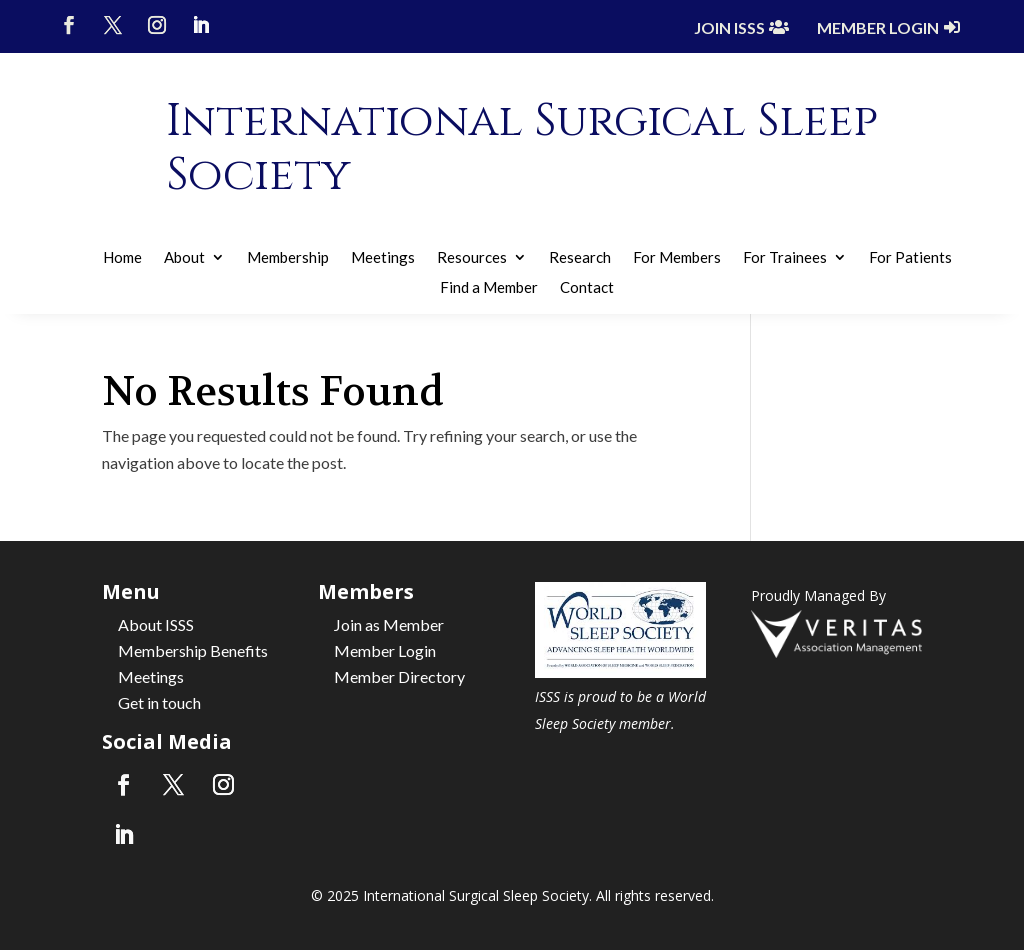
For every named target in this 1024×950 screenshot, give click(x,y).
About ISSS (156, 624)
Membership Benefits (193, 650)
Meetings (383, 258)
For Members (677, 258)
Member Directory (399, 676)
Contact (587, 288)
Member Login (878, 27)
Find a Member (489, 288)
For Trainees (785, 258)
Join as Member (389, 624)
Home (122, 258)
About (184, 258)
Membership (288, 258)
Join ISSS (729, 27)
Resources (472, 258)
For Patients (910, 258)
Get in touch (159, 702)
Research (580, 258)
